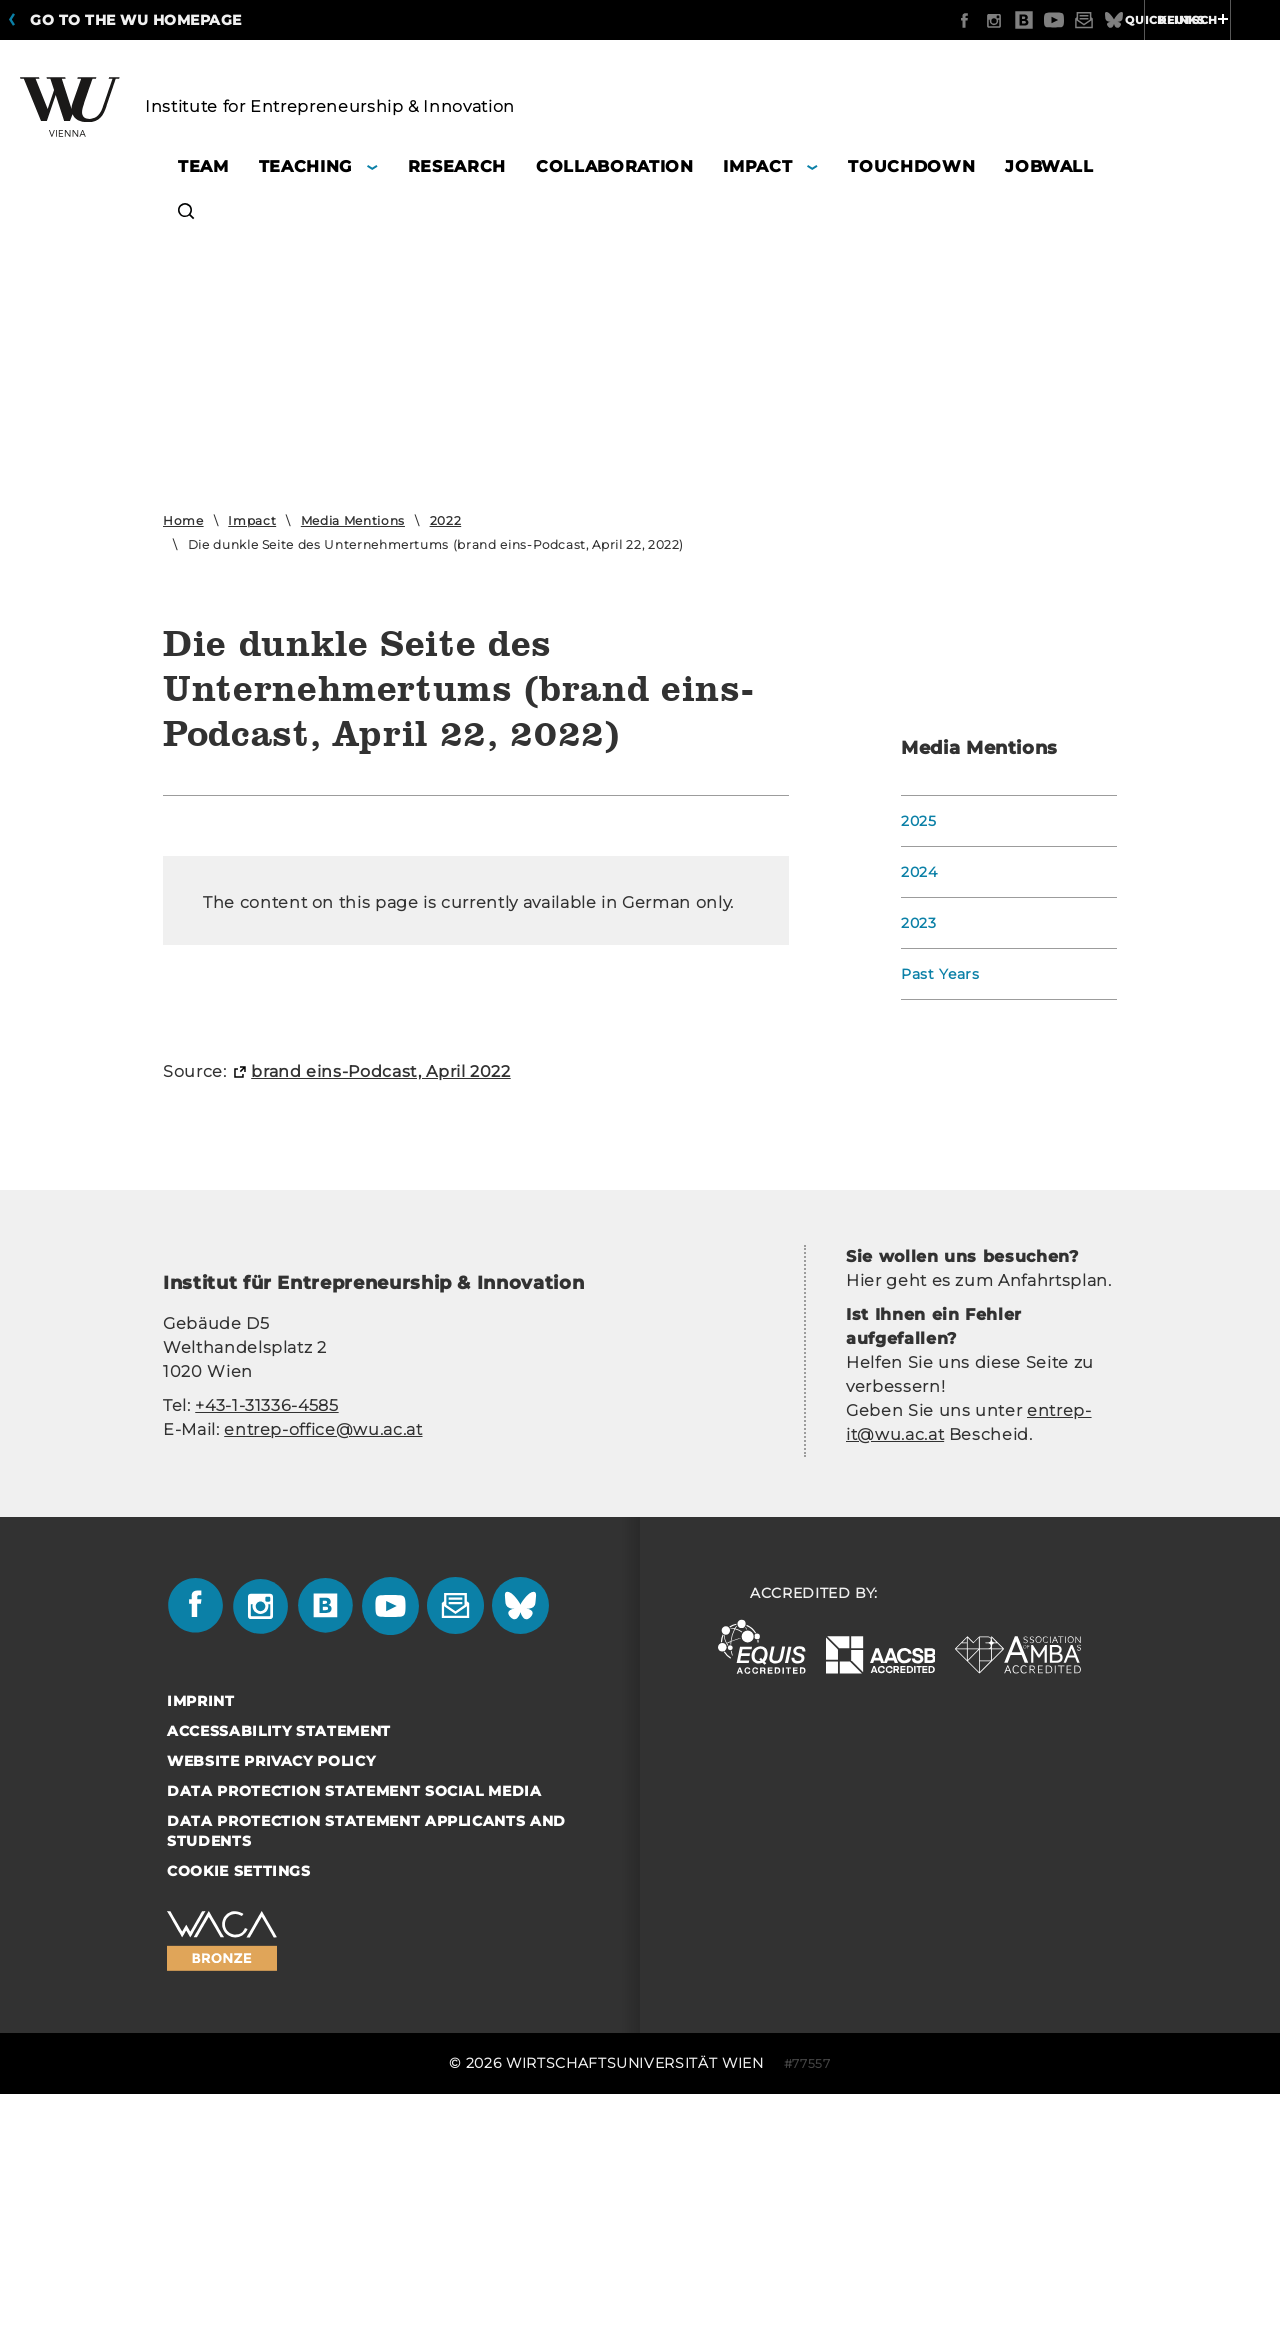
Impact (252, 520)
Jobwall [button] (1049, 166)
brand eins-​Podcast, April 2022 (381, 1398)
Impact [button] (757, 166)
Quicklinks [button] (1216, 20)
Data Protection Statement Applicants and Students (366, 2158)
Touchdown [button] (911, 166)
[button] (186, 214)
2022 (446, 520)
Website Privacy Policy (271, 2088)
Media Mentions (353, 520)
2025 (919, 821)
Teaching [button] (305, 166)
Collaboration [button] (614, 166)
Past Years (940, 974)
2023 (919, 923)
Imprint (201, 2028)
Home (183, 520)
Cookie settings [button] (239, 2198)
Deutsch (1109, 20)
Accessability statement (279, 2058)
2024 (919, 872)
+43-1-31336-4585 (266, 1732)
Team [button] (203, 166)
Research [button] (457, 166)
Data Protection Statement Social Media (354, 2118)
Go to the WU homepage (136, 20)
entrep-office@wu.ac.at (323, 1756)
